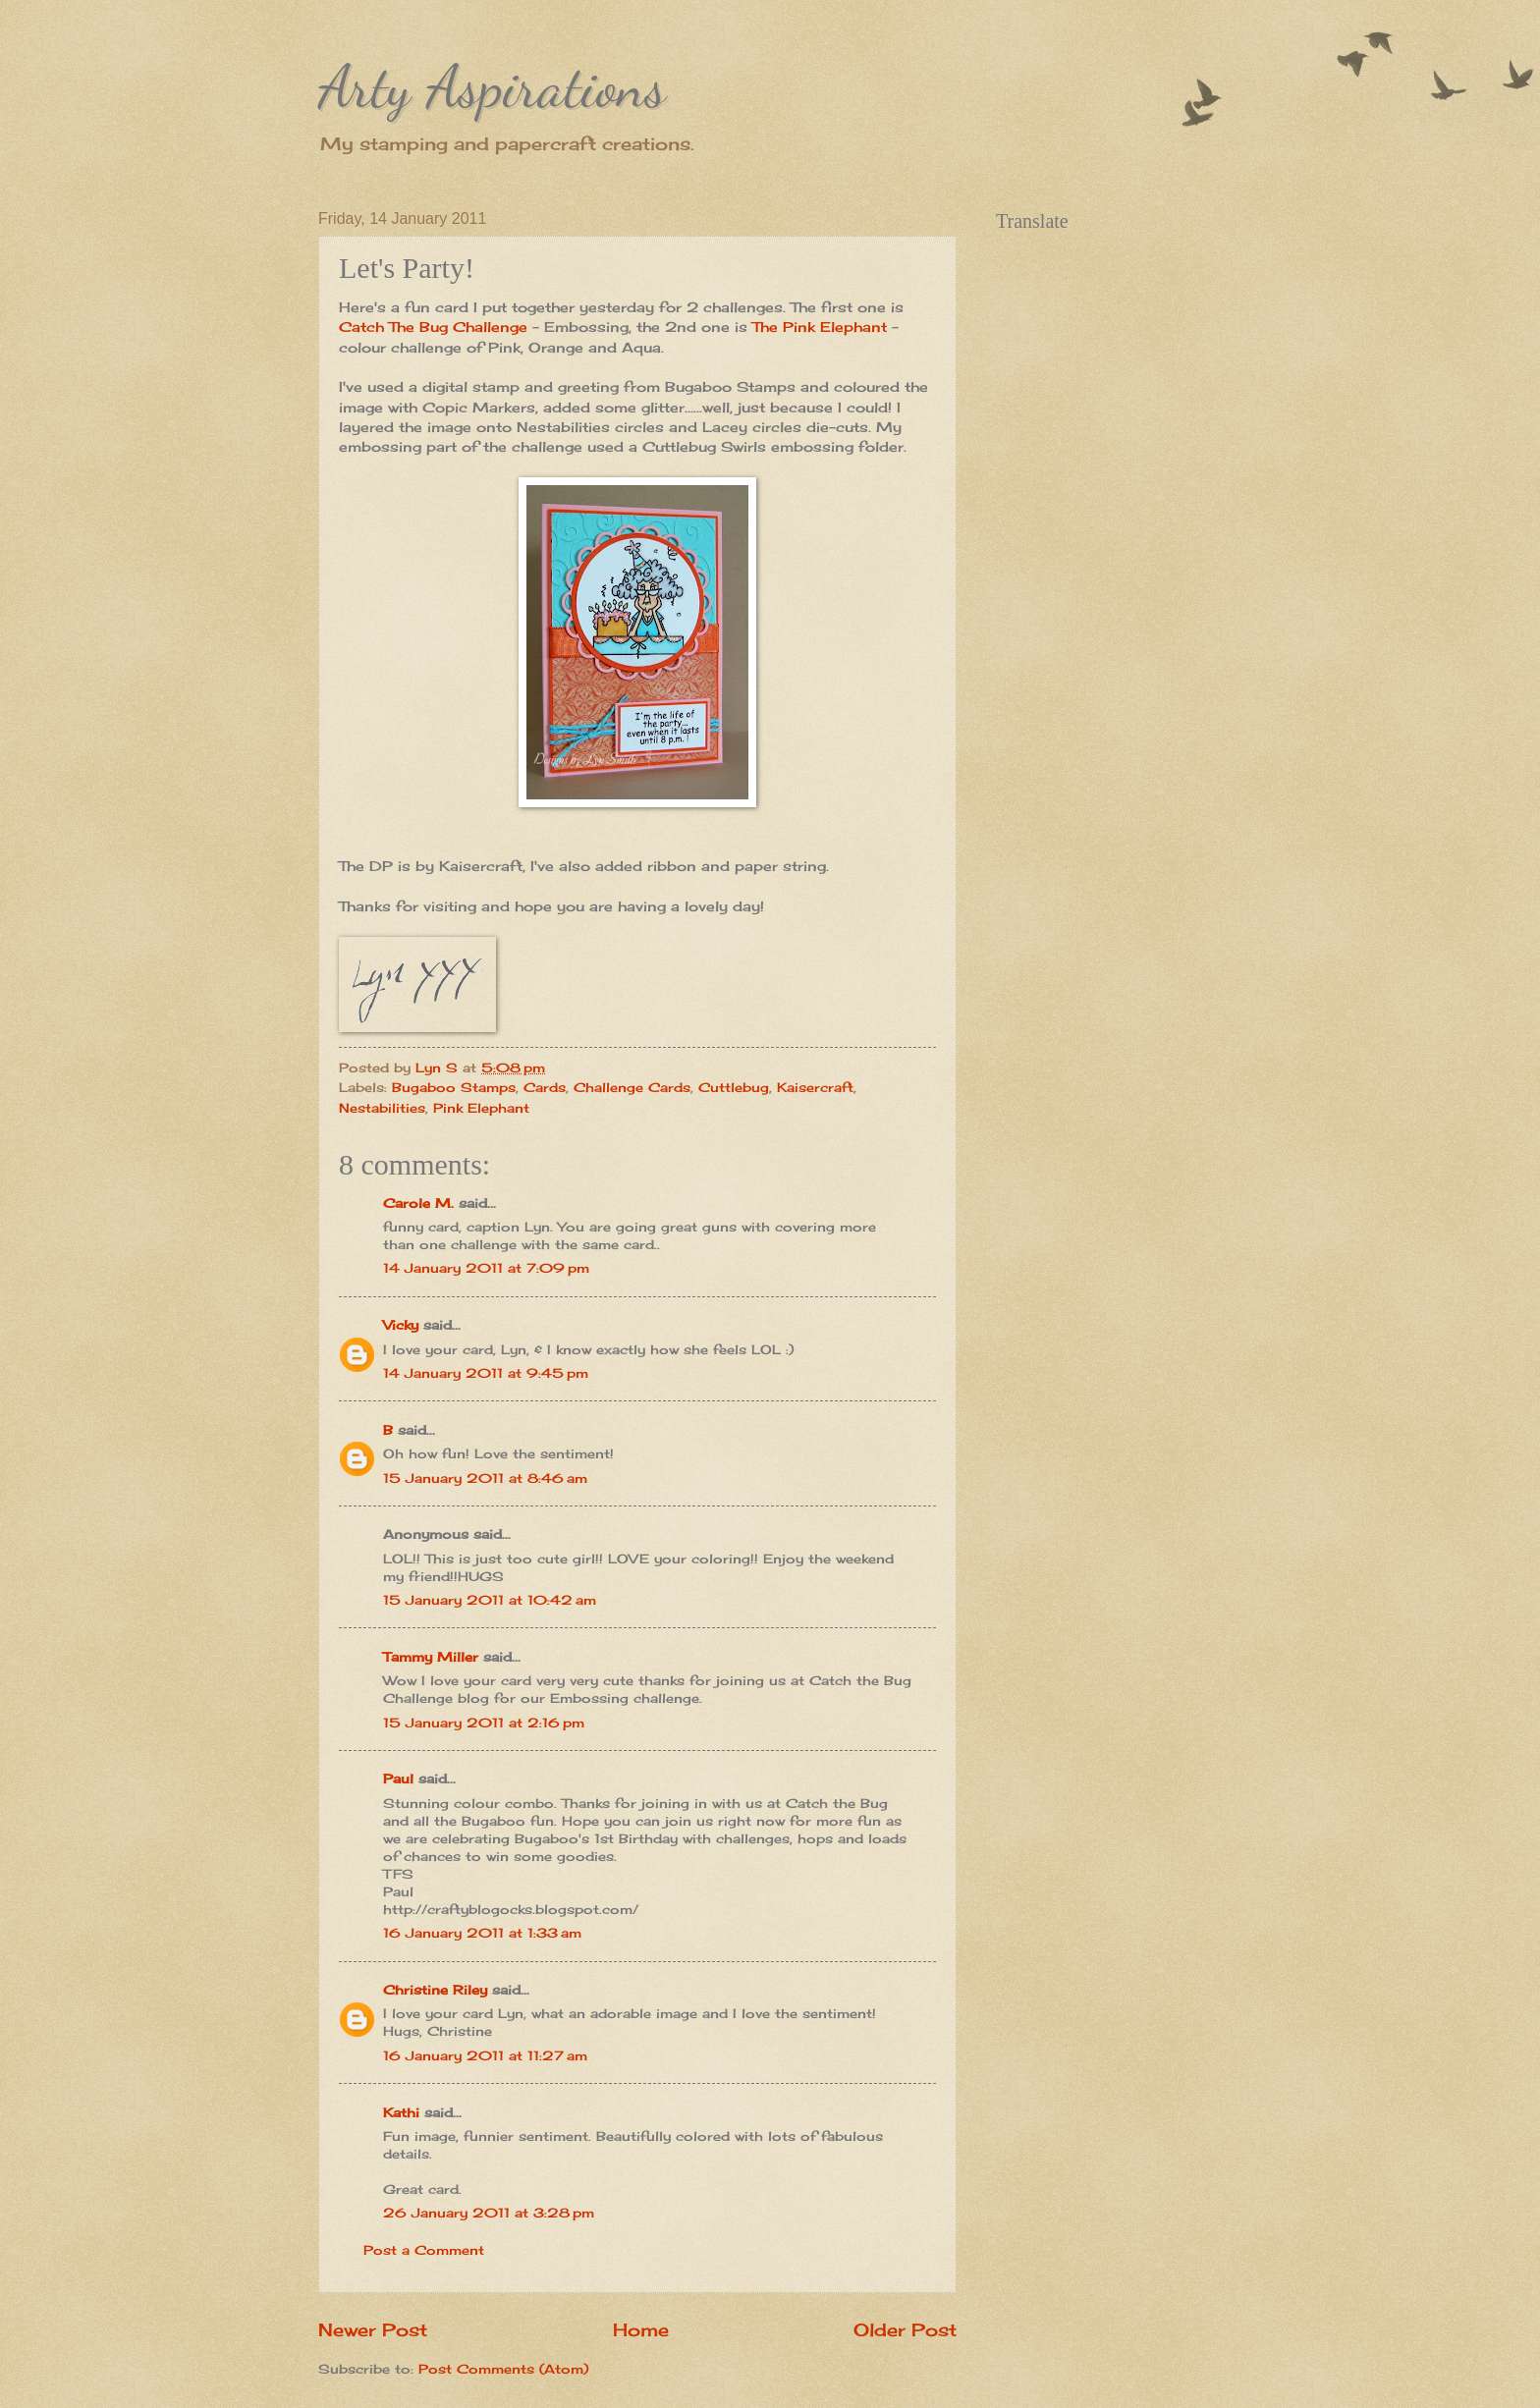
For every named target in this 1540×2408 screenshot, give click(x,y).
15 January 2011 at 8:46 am (485, 1478)
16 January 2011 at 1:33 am (482, 1933)
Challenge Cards (632, 1087)
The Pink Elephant (822, 327)
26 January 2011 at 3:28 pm (488, 2212)
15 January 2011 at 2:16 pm (483, 1722)
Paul (398, 1778)
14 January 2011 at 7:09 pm (486, 1268)
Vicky (400, 1325)
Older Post (905, 2329)
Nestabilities (382, 1108)
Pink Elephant (481, 1108)
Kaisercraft (815, 1087)
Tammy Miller (430, 1657)
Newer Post (372, 2329)
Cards (544, 1087)
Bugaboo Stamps (454, 1087)
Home (641, 2329)
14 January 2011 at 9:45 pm (485, 1373)
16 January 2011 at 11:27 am (485, 2055)
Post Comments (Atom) (503, 2369)
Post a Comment (423, 2250)
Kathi (401, 2112)
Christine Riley (435, 1990)
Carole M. (418, 1203)
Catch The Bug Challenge (433, 327)
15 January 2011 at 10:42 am (489, 1600)
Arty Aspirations (492, 86)
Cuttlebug (733, 1087)
